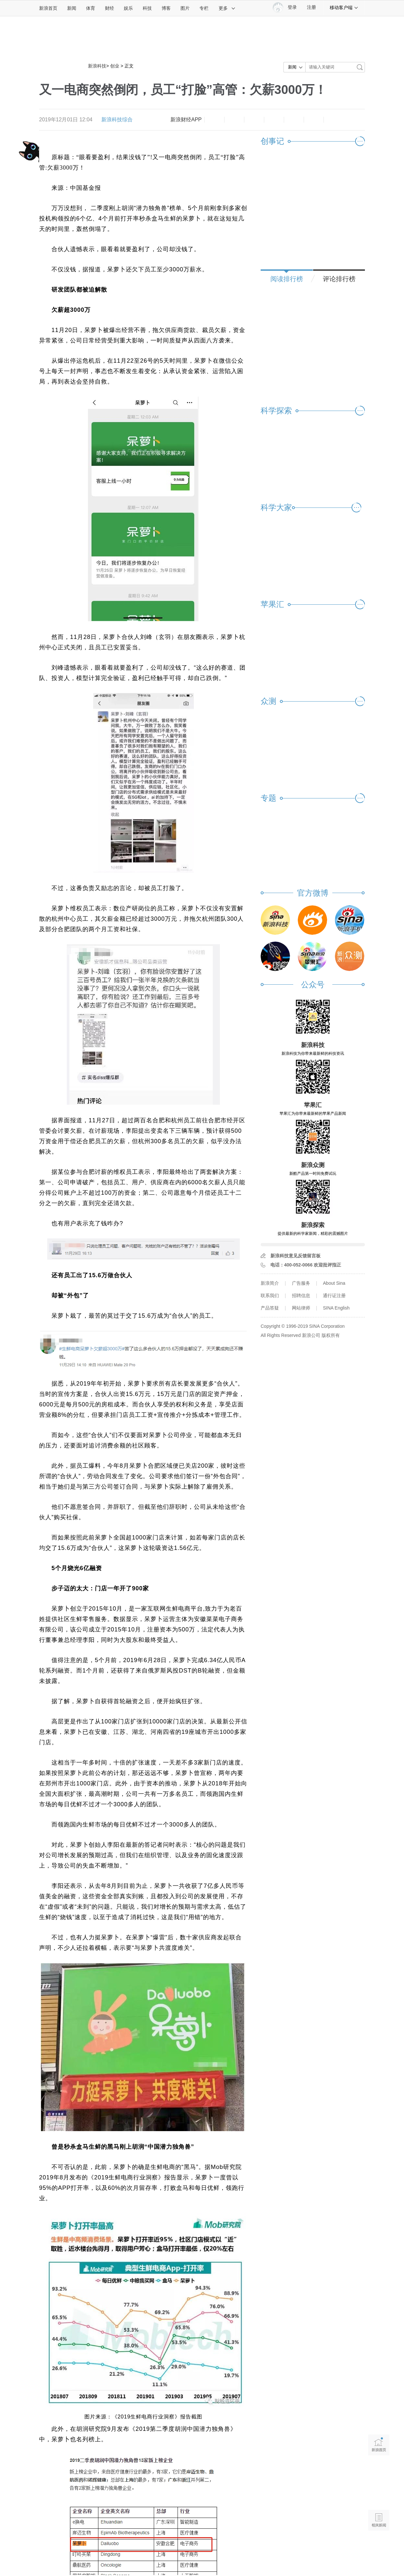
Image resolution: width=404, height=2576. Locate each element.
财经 (109, 8)
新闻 (71, 8)
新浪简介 (270, 1283)
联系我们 (270, 1295)
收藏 (254, 120)
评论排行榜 (339, 278)
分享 (314, 120)
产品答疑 (270, 1308)
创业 (114, 65)
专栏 (204, 8)
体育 (90, 8)
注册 (311, 7)
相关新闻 (378, 2520)
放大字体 (234, 120)
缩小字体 (214, 120)
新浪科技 (97, 65)
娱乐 (128, 8)
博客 (166, 8)
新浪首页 (48, 8)
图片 (185, 8)
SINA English (336, 1308)
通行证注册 (334, 1295)
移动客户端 (344, 7)
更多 (227, 8)
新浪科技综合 (117, 119)
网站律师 (301, 1308)
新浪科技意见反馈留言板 (295, 1255)
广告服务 (301, 1283)
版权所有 (331, 1335)
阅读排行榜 (286, 278)
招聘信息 (301, 1295)
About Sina (334, 1283)
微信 (294, 120)
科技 (147, 8)
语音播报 (378, 2495)
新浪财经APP (186, 119)
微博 (274, 120)
